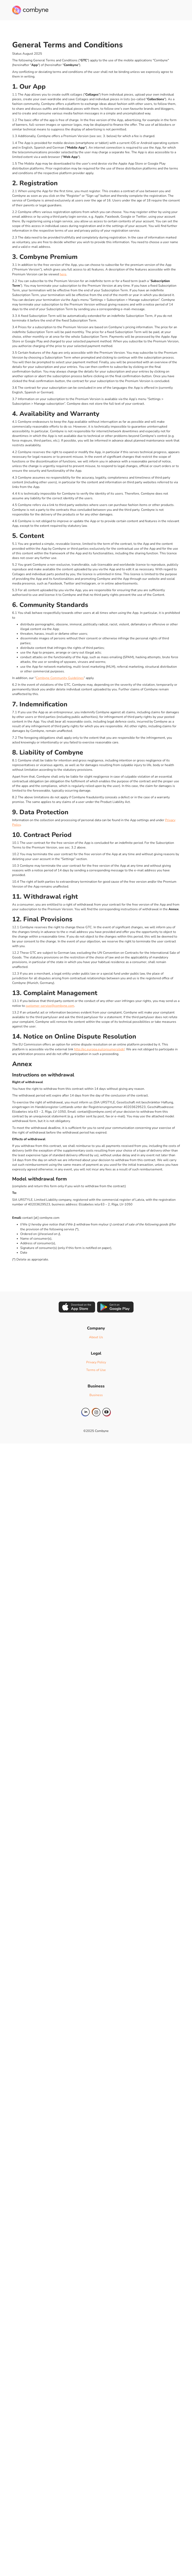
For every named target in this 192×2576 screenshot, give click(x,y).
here (63, 274)
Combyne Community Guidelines (60, 678)
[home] (30, 10)
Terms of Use (96, 1370)
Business (96, 1395)
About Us (96, 1337)
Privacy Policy (96, 1362)
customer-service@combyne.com (50, 1006)
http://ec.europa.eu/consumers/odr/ (99, 1049)
